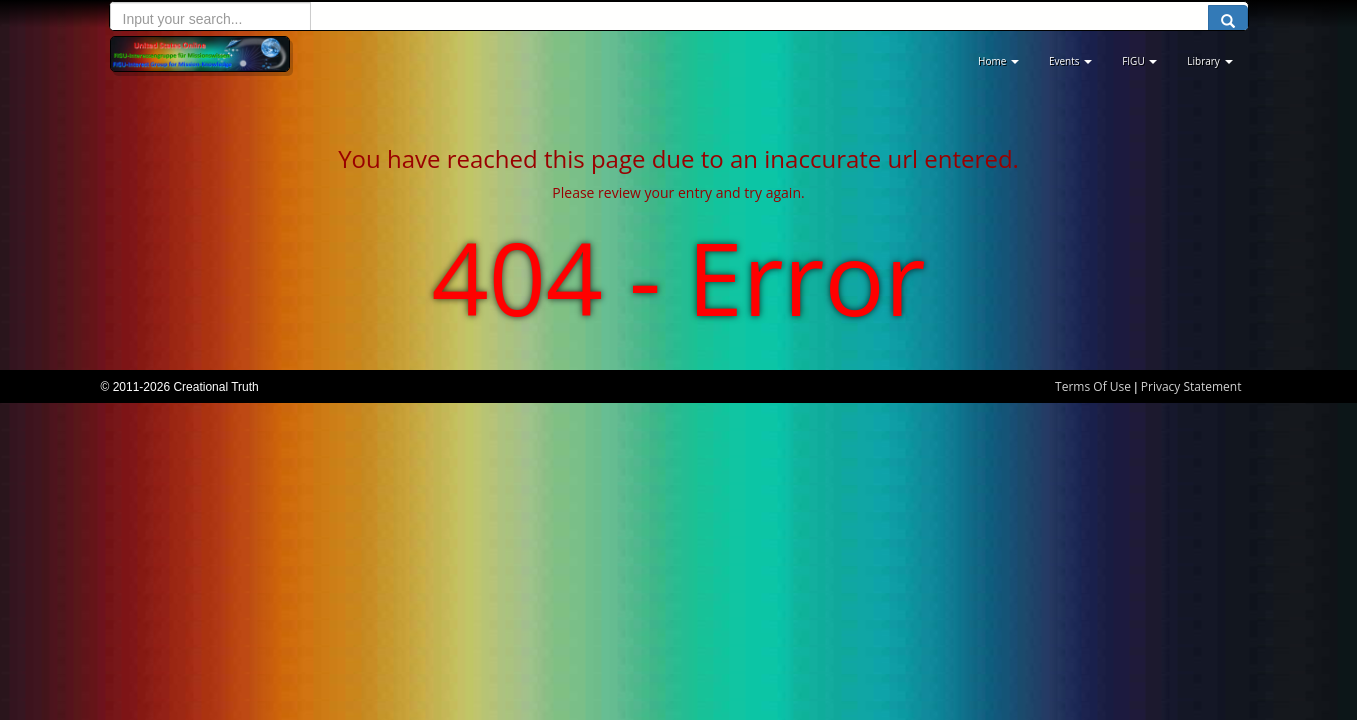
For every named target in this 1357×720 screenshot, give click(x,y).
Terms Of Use (1093, 386)
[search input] (210, 19)
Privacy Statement (1191, 386)
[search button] (1228, 22)
